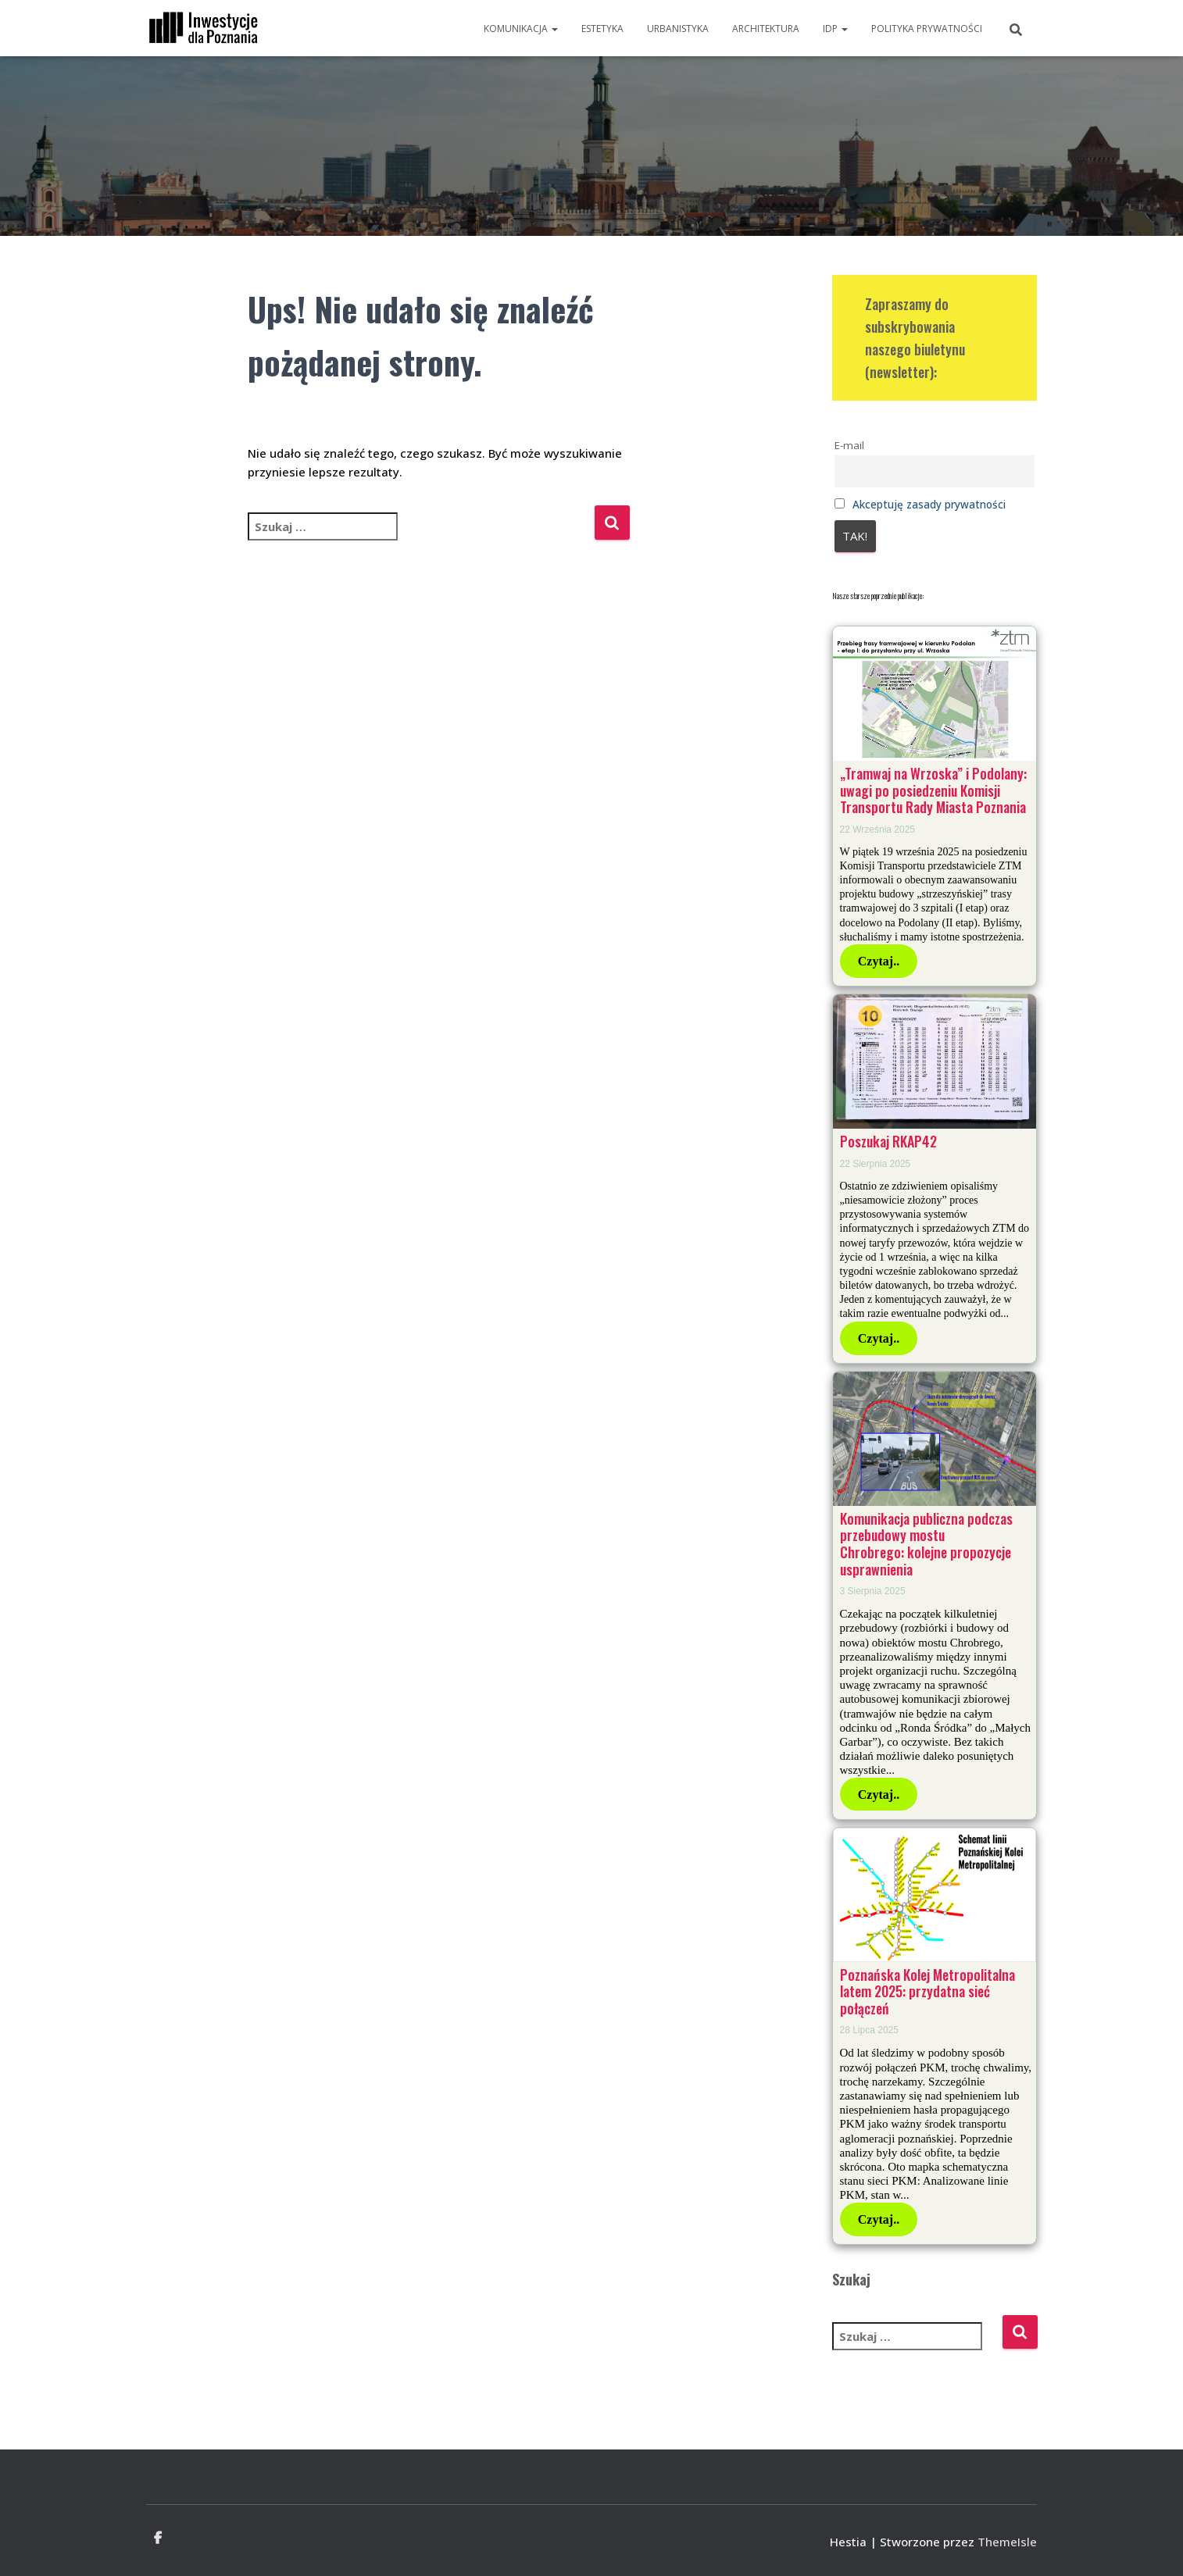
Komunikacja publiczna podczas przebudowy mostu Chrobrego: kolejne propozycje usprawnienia (926, 1543)
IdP (835, 28)
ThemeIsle (1007, 2541)
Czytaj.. (878, 961)
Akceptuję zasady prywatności (929, 505)
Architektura (765, 28)
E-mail (849, 445)
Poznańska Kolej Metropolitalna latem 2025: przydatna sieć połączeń (927, 1991)
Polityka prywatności (926, 28)
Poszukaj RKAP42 (888, 1141)
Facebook (158, 2538)
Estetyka (602, 28)
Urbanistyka (678, 28)
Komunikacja (521, 28)
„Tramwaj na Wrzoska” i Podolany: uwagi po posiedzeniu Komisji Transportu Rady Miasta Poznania (933, 790)
